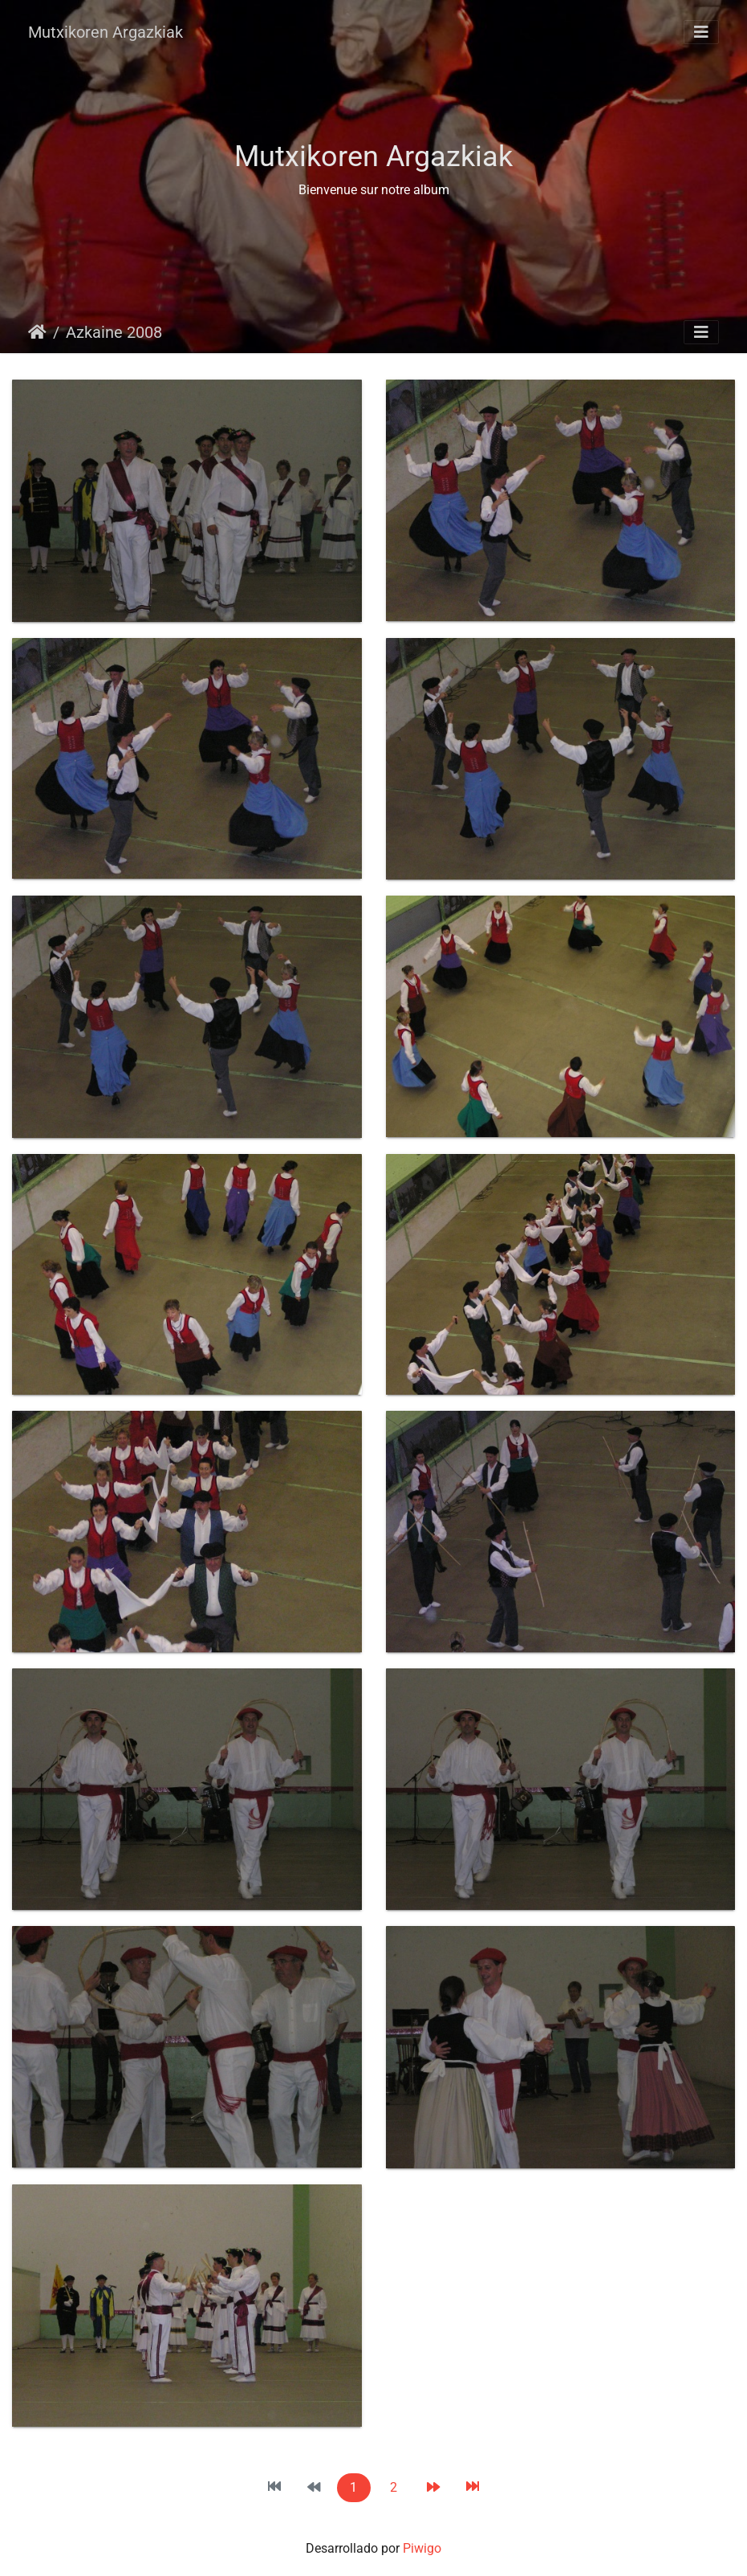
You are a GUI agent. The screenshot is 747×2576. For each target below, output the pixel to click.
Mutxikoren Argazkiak (105, 32)
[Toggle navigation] (701, 32)
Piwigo (422, 2548)
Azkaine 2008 (114, 332)
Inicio (37, 332)
